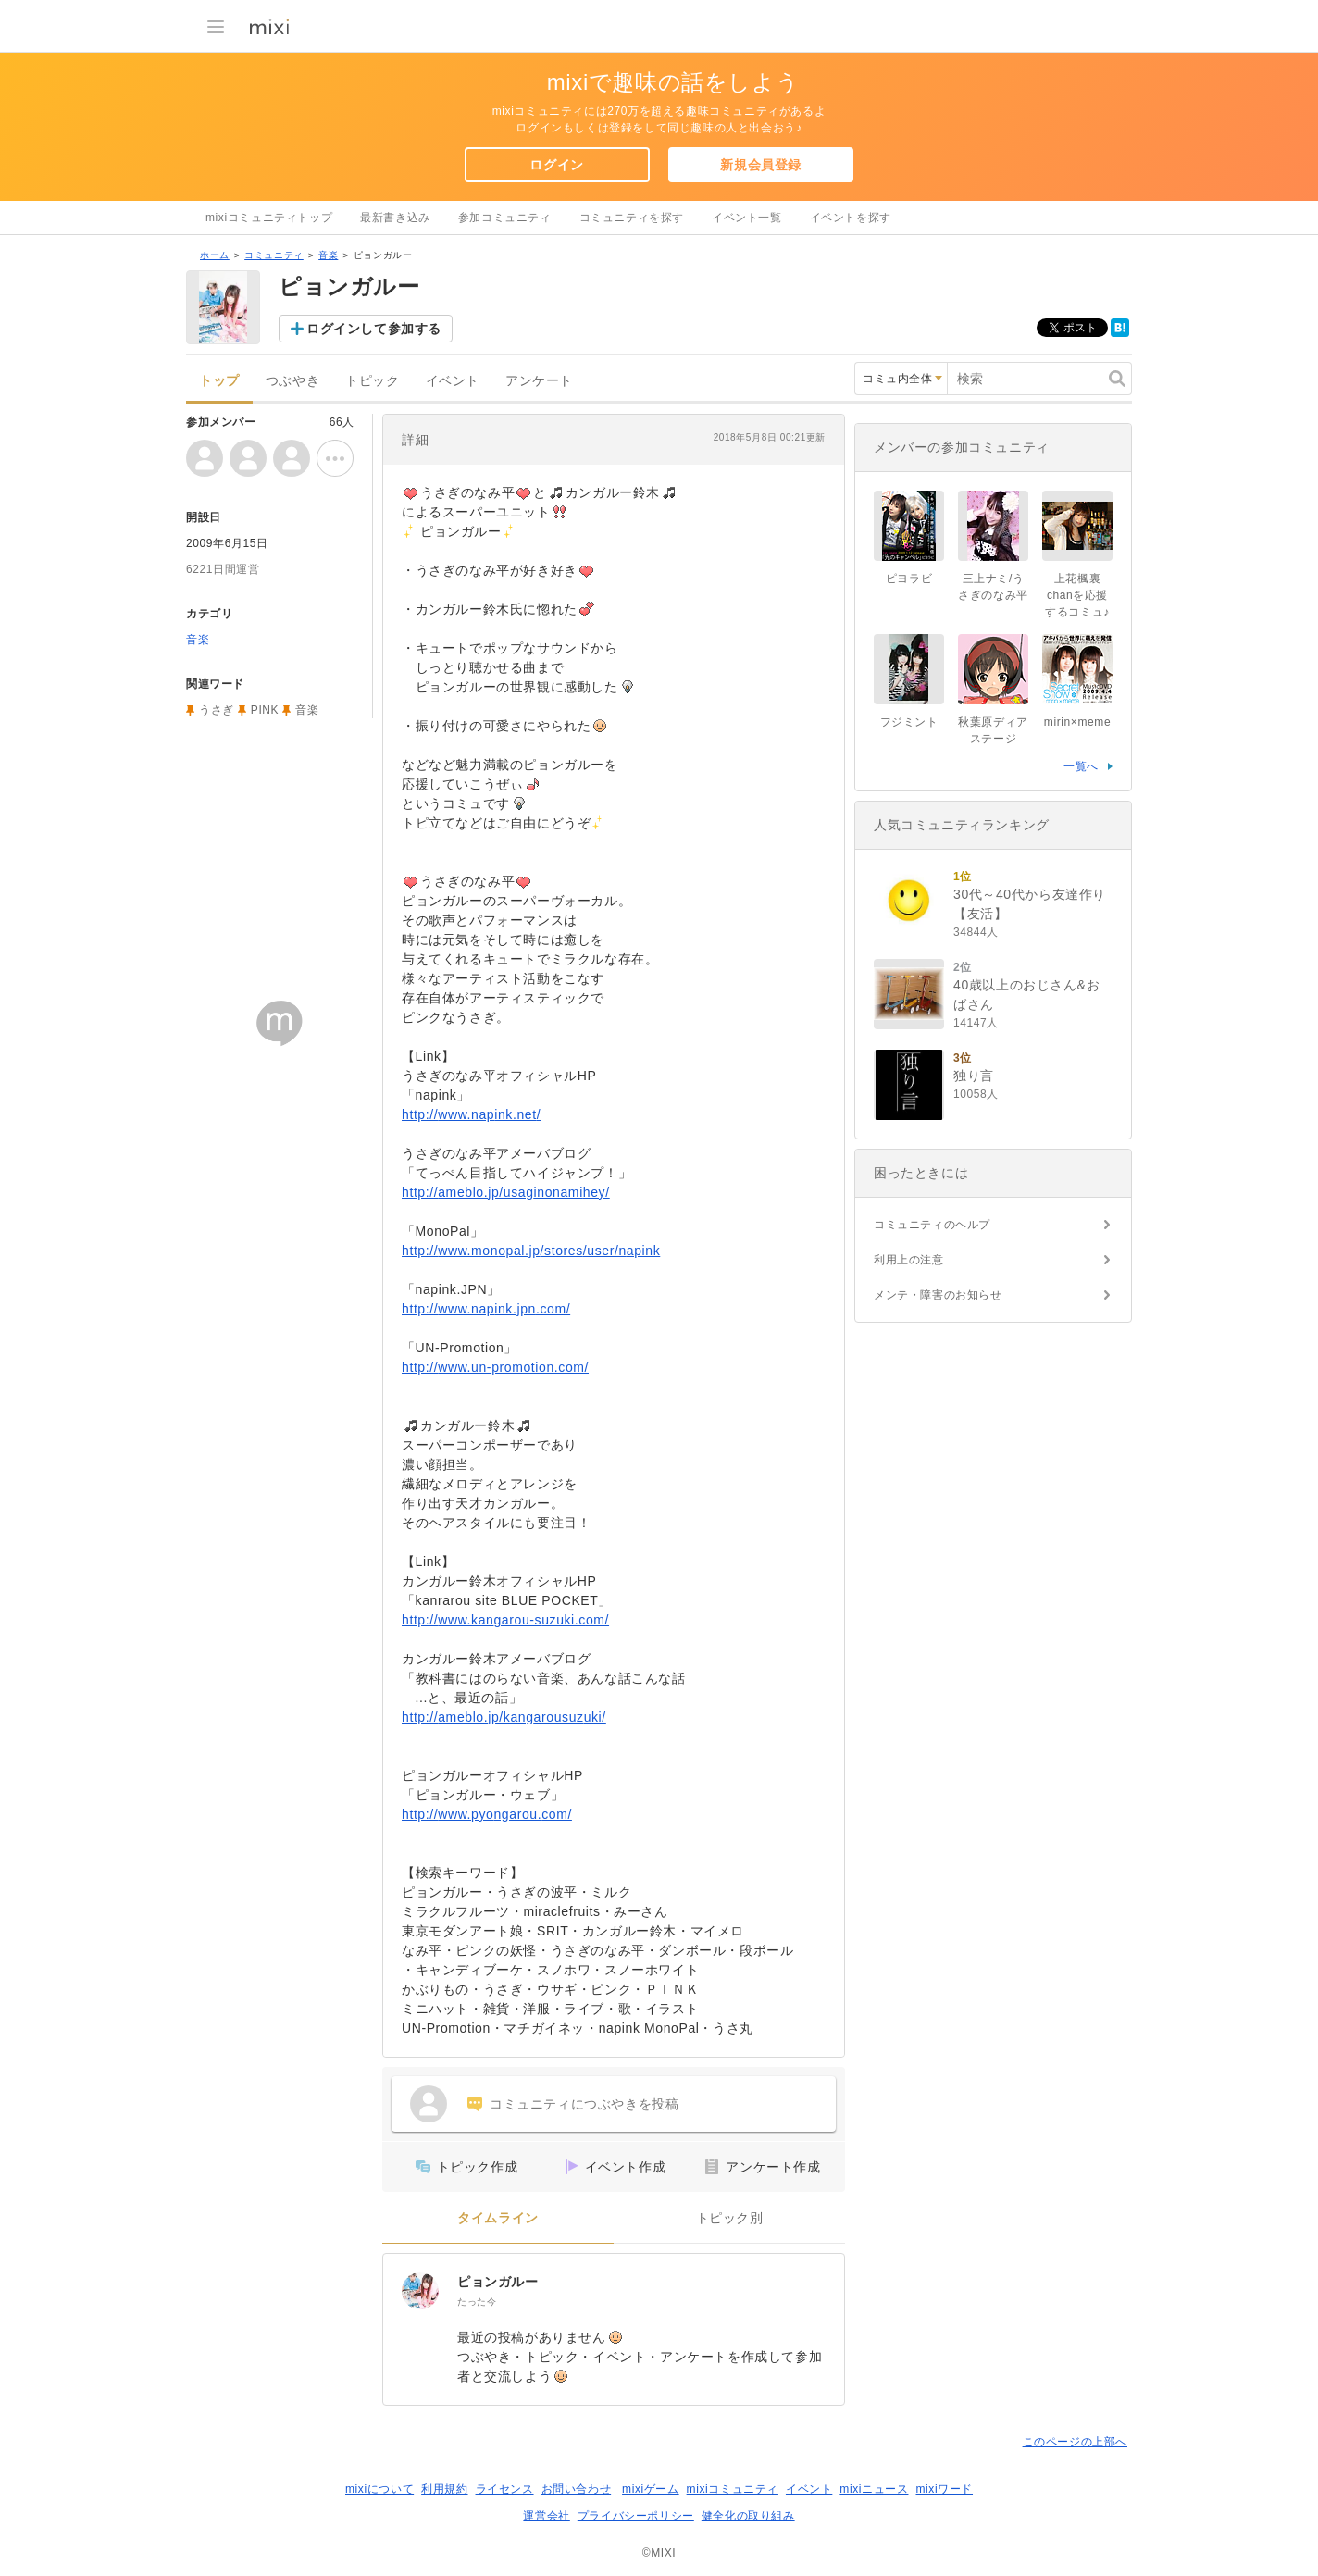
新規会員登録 (761, 164)
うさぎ (216, 709)
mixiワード (944, 2489)
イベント (452, 381)
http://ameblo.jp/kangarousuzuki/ (504, 1717)
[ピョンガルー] (420, 2290)
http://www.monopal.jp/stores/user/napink (531, 1250)
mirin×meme (1077, 722)
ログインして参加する (373, 328)
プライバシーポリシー (636, 2515)
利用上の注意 (909, 1259)
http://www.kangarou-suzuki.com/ (505, 1619)
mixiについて (379, 2489)
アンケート (539, 381)
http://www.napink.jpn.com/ (486, 1308)
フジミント (909, 722)
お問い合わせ (576, 2489)
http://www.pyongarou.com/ (487, 1814)
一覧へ (1081, 766)
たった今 (476, 2301)
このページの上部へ (1075, 2441)
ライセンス (505, 2489)
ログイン (556, 164)
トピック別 (730, 2218)
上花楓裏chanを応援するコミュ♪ (1077, 595)
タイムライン (498, 2218)
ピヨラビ (909, 578)
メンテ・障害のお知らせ (938, 1294)
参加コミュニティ (505, 217)
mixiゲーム (650, 2489)
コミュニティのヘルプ (932, 1224)
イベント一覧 (747, 217)
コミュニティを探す (631, 217)
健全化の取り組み (748, 2515)
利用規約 (444, 2489)
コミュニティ (274, 255)
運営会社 (546, 2515)
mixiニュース (873, 2489)
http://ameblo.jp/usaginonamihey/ (506, 1192)
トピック (372, 381)
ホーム (215, 255)
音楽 (328, 255)
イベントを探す (850, 217)
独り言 (973, 1075)
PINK (265, 709)
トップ (219, 381)
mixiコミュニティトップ (268, 217)
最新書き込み (395, 217)
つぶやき (292, 381)
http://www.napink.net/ (471, 1114)
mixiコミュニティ (732, 2489)
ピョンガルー (498, 2281)
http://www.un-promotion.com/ (495, 1367)
